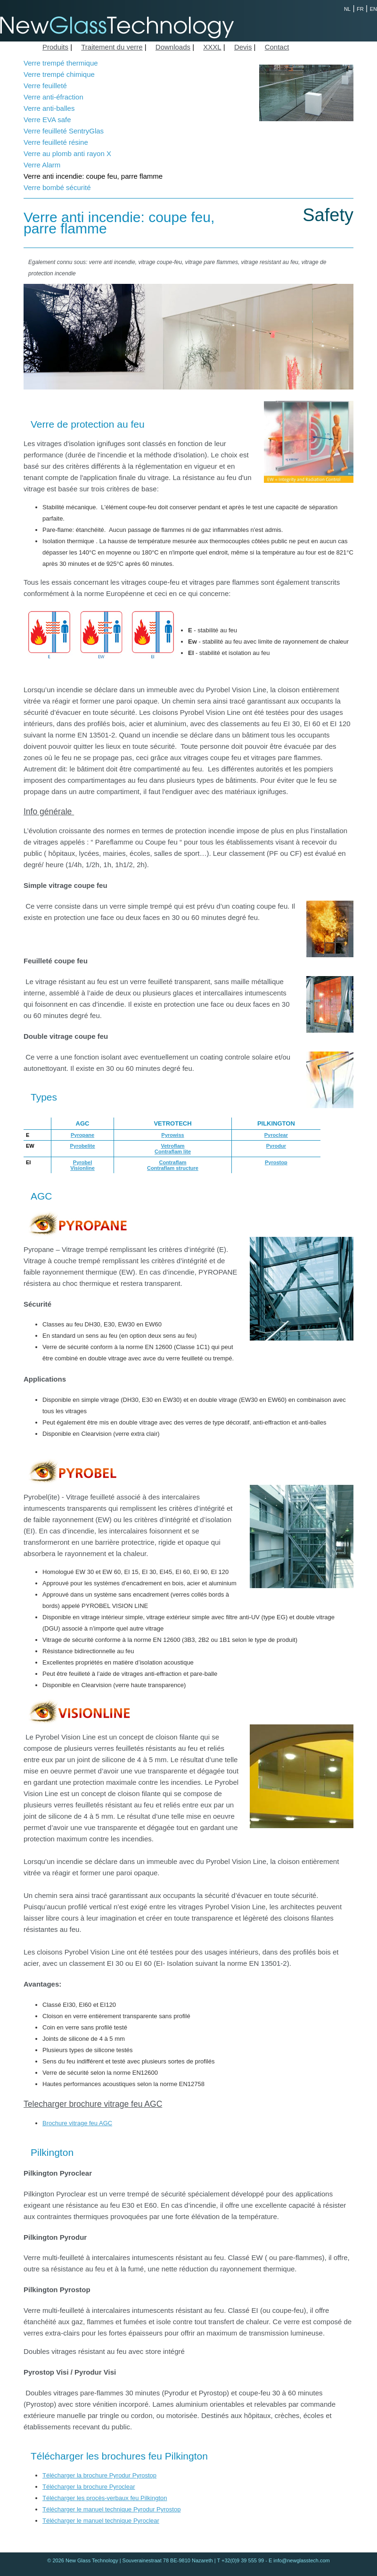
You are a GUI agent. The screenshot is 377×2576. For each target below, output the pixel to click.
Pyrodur (276, 1146)
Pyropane (82, 1135)
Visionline (82, 1168)
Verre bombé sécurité (57, 187)
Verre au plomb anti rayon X (67, 153)
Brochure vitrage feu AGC (77, 2123)
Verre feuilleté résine (56, 142)
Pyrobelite (82, 1146)
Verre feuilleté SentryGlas (64, 131)
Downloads (173, 47)
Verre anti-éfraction (53, 97)
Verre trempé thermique (61, 63)
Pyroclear (276, 1135)
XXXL (212, 47)
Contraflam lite (173, 1151)
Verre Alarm (42, 165)
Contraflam (172, 1162)
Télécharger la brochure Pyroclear (88, 2486)
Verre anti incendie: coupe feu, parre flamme (93, 176)
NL (347, 9)
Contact (277, 47)
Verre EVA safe (47, 120)
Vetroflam (172, 1146)
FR (360, 9)
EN (373, 9)
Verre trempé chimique (59, 74)
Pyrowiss (172, 1135)
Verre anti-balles (49, 108)
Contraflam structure (172, 1168)
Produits (55, 47)
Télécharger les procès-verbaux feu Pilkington (104, 2497)
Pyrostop (276, 1162)
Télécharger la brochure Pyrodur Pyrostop (99, 2475)
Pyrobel (82, 1162)
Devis (243, 47)
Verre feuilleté (45, 86)
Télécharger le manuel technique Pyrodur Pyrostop (111, 2509)
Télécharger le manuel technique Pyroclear (100, 2520)
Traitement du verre (111, 47)
